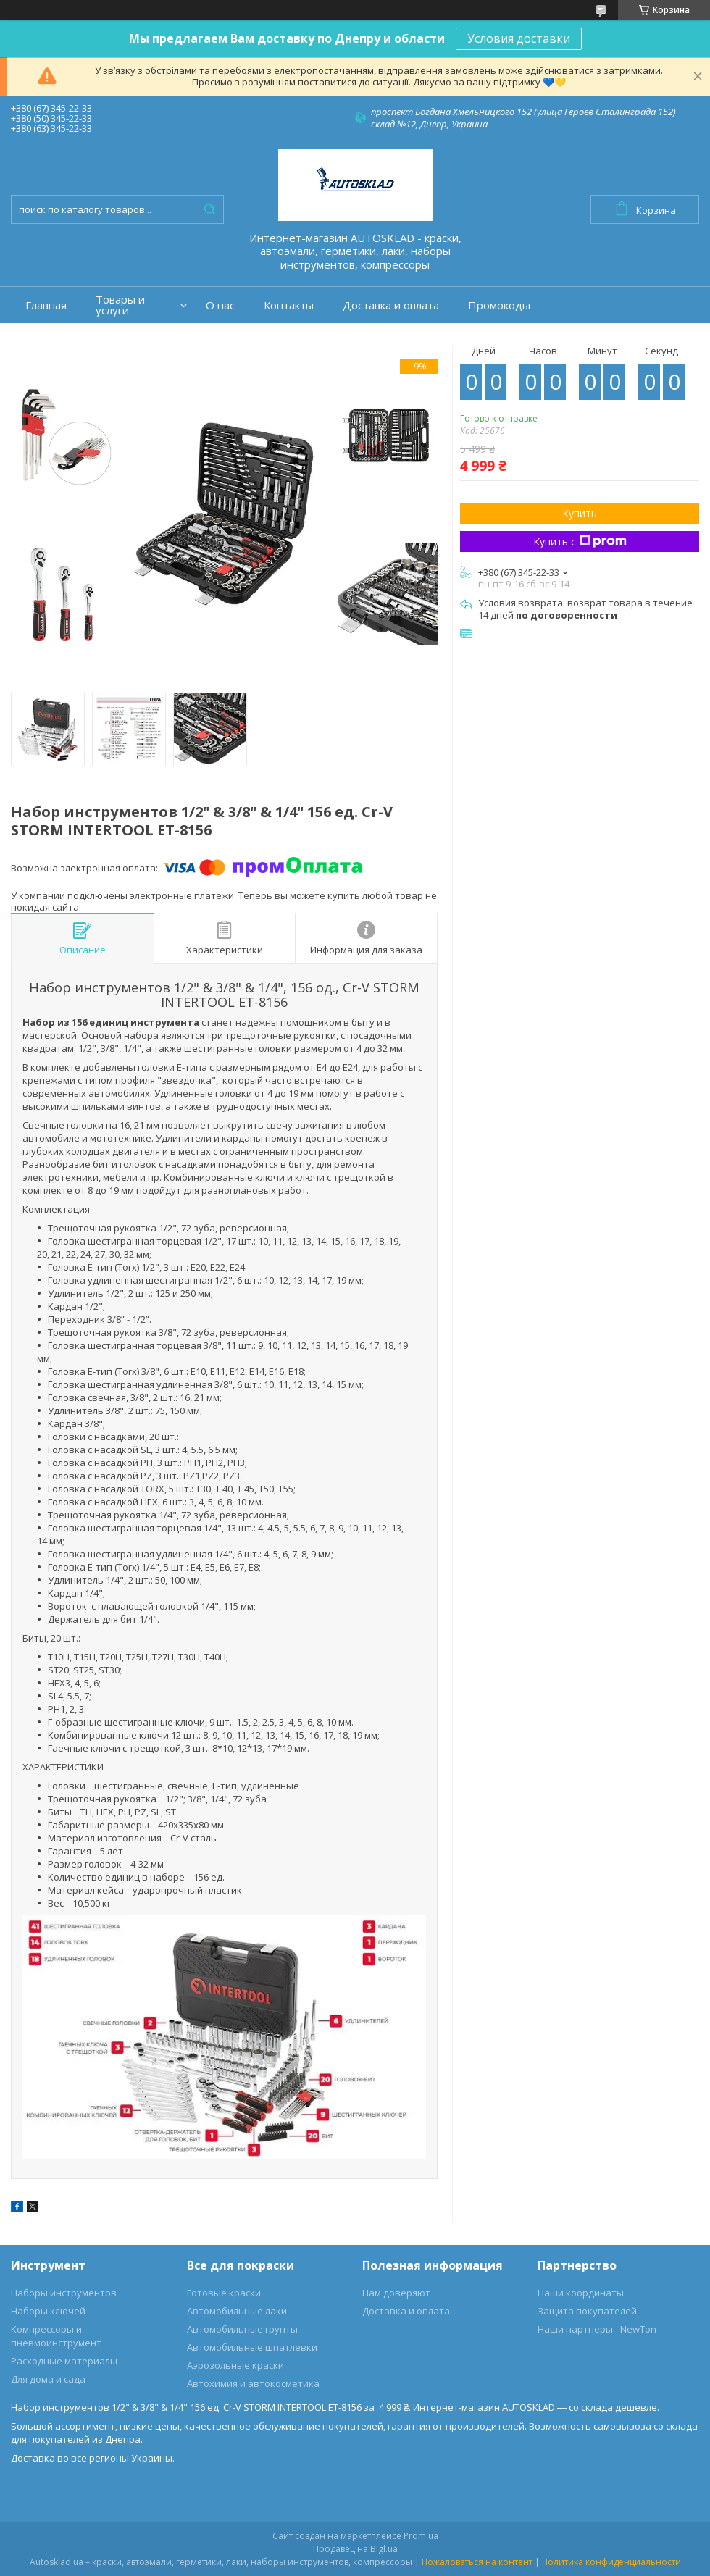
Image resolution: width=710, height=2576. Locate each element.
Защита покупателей (587, 2310)
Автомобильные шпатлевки (252, 2347)
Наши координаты (581, 2292)
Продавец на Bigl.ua (355, 2549)
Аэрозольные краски (235, 2365)
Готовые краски (224, 2292)
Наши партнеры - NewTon (597, 2328)
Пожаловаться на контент (477, 2562)
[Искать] (209, 209)
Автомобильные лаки (237, 2310)
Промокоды (499, 305)
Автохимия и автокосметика (253, 2383)
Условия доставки (518, 38)
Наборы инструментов (64, 2292)
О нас (220, 305)
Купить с (580, 541)
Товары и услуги (120, 305)
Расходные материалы (64, 2360)
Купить (579, 513)
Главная (46, 305)
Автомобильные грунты (242, 2328)
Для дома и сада (48, 2378)
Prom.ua (421, 2536)
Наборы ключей (48, 2310)
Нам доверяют (396, 2292)
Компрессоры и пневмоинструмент (56, 2335)
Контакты (289, 305)
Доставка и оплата (391, 305)
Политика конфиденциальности (611, 2562)
